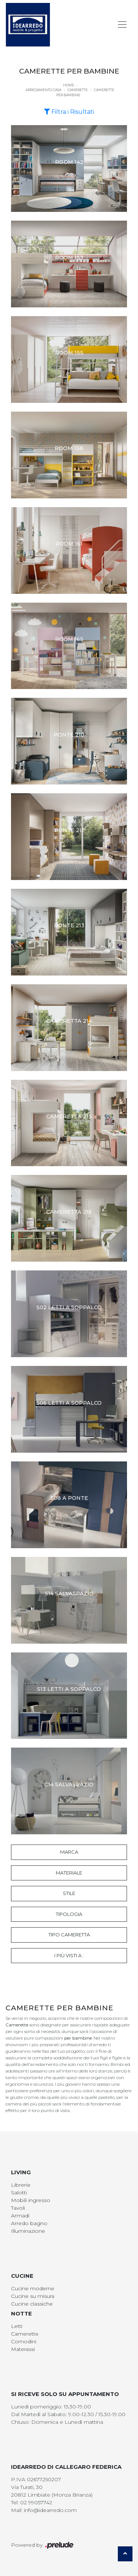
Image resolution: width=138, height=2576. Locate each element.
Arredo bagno (29, 2223)
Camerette (78, 90)
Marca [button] (69, 1852)
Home (68, 85)
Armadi (20, 2215)
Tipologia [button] (69, 1914)
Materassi (23, 2349)
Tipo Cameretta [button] (69, 1934)
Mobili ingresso (30, 2200)
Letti (16, 2326)
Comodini (23, 2341)
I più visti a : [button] (69, 1955)
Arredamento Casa (43, 90)
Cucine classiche (32, 2303)
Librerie (20, 2185)
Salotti (19, 2192)
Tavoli (18, 2208)
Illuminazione (28, 2231)
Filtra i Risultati (69, 111)
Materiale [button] (69, 1873)
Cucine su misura (32, 2296)
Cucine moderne (32, 2288)
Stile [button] (69, 1893)
